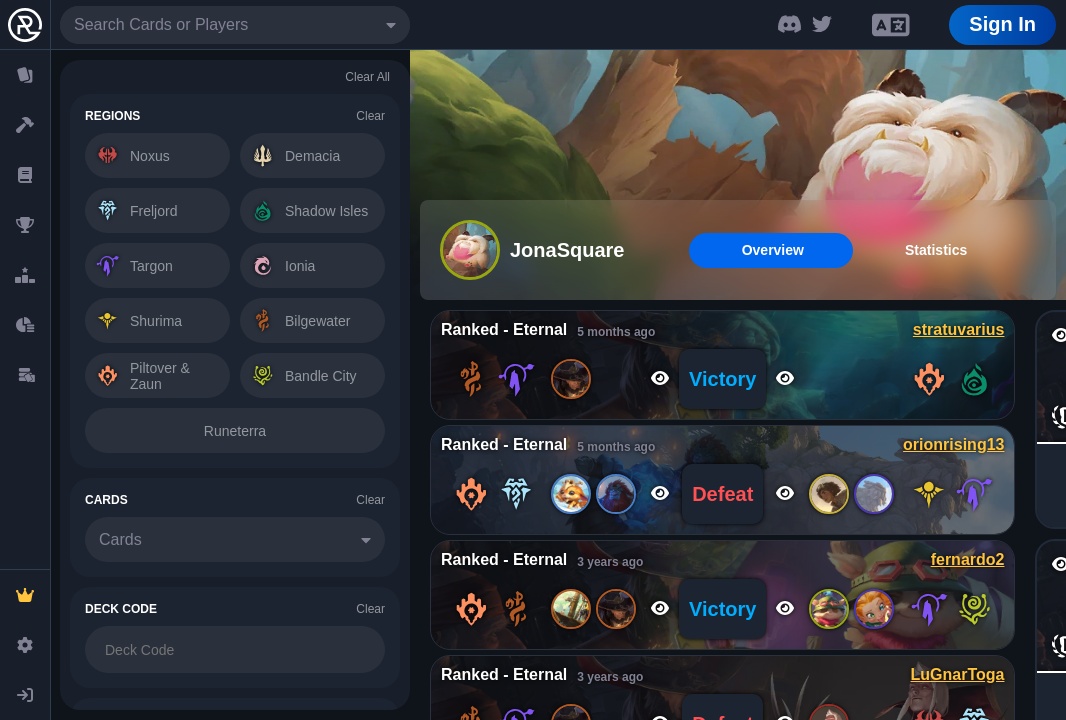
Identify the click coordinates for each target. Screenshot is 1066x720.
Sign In (1002, 24)
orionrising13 (953, 444)
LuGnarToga (958, 674)
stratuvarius (959, 329)
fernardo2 (968, 559)
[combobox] (235, 25)
